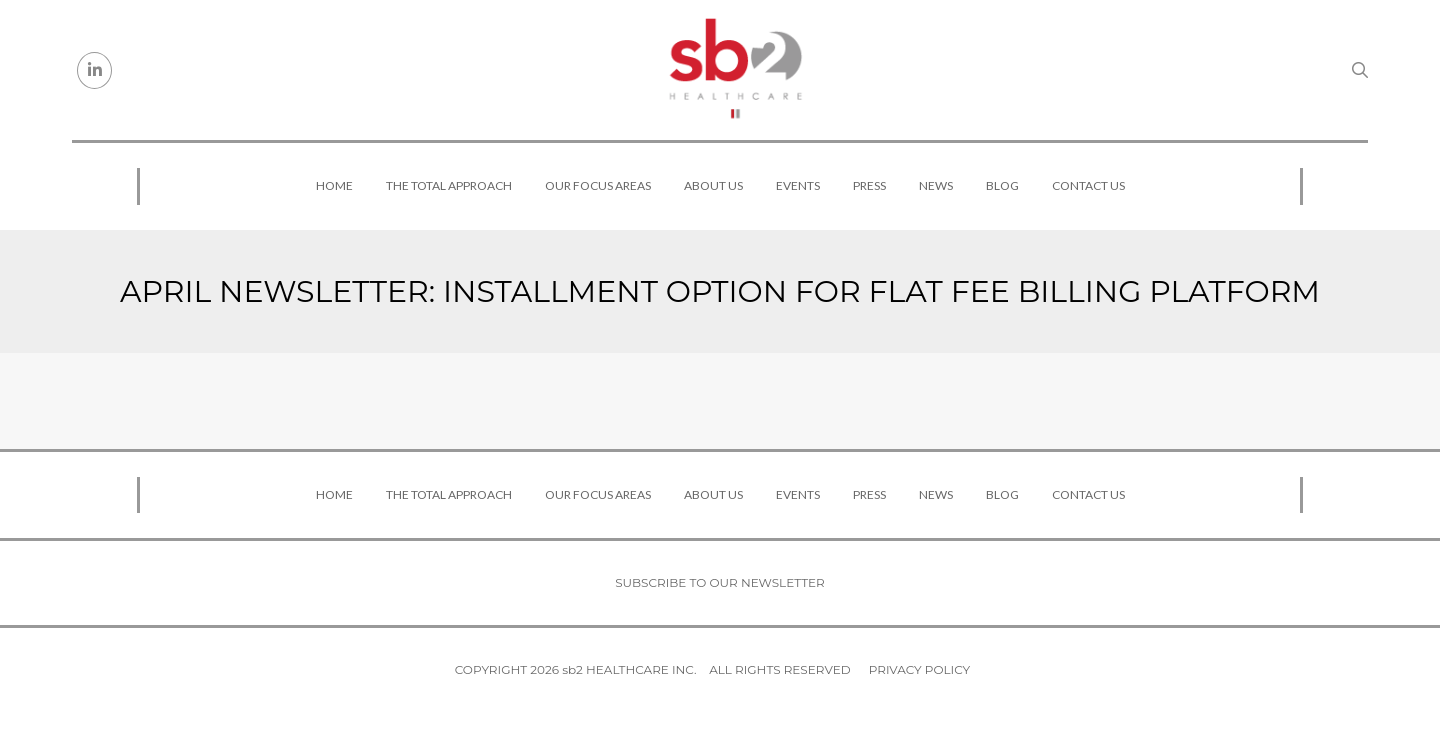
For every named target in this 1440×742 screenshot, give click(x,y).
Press (869, 185)
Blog (1002, 185)
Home (334, 185)
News (936, 185)
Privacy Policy (919, 669)
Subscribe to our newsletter (720, 582)
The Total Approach (449, 185)
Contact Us (1088, 185)
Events (798, 185)
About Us (713, 185)
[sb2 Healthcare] (735, 70)
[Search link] (1360, 70)
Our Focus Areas (598, 185)
